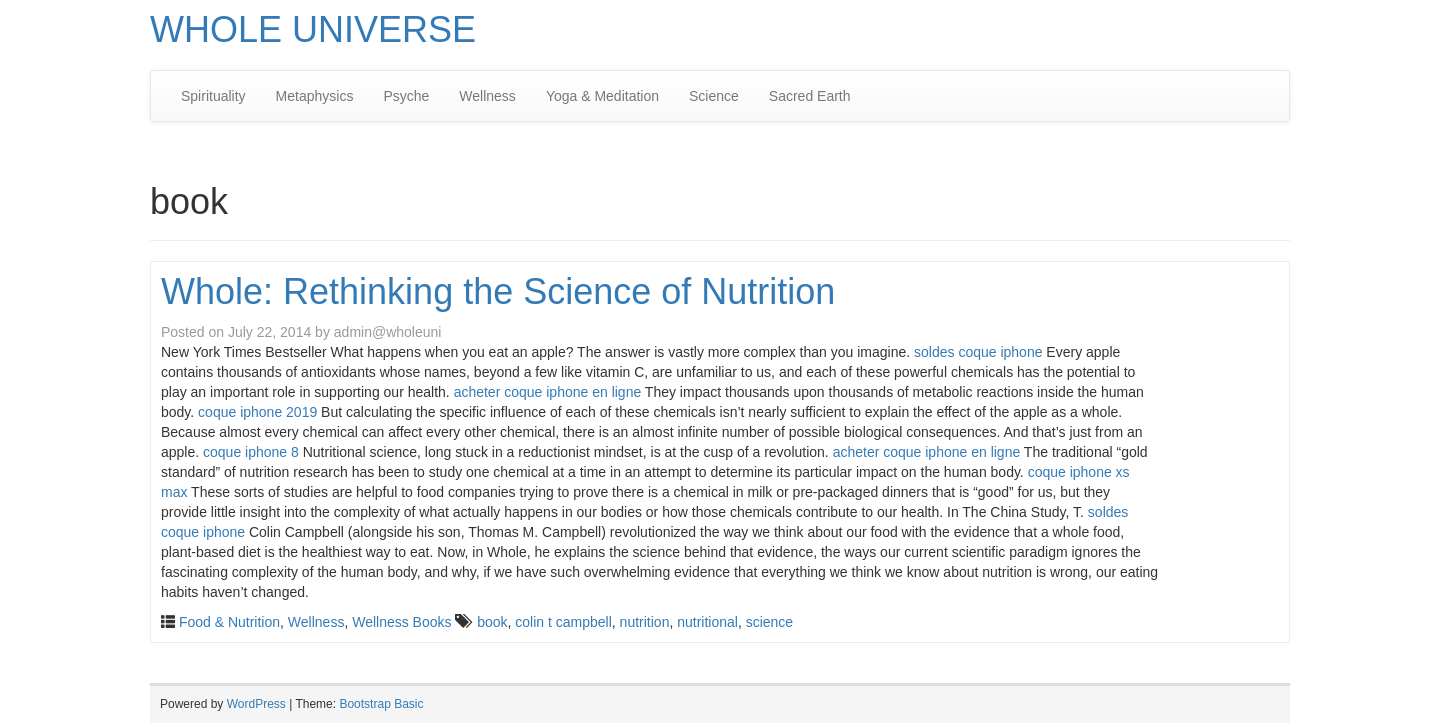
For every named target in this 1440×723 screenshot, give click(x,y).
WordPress (256, 704)
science (769, 622)
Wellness (487, 96)
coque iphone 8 (251, 452)
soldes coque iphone (978, 352)
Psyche (406, 96)
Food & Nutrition (229, 622)
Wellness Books (401, 622)
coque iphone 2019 (257, 412)
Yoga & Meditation (602, 96)
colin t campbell (563, 622)
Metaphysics (315, 96)
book (492, 622)
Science (714, 96)
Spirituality (213, 96)
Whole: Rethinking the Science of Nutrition (498, 291)
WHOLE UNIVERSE (313, 29)
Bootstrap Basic (381, 704)
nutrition (645, 622)
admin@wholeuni (388, 332)
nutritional (707, 622)
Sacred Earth (810, 96)
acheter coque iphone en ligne (548, 392)
